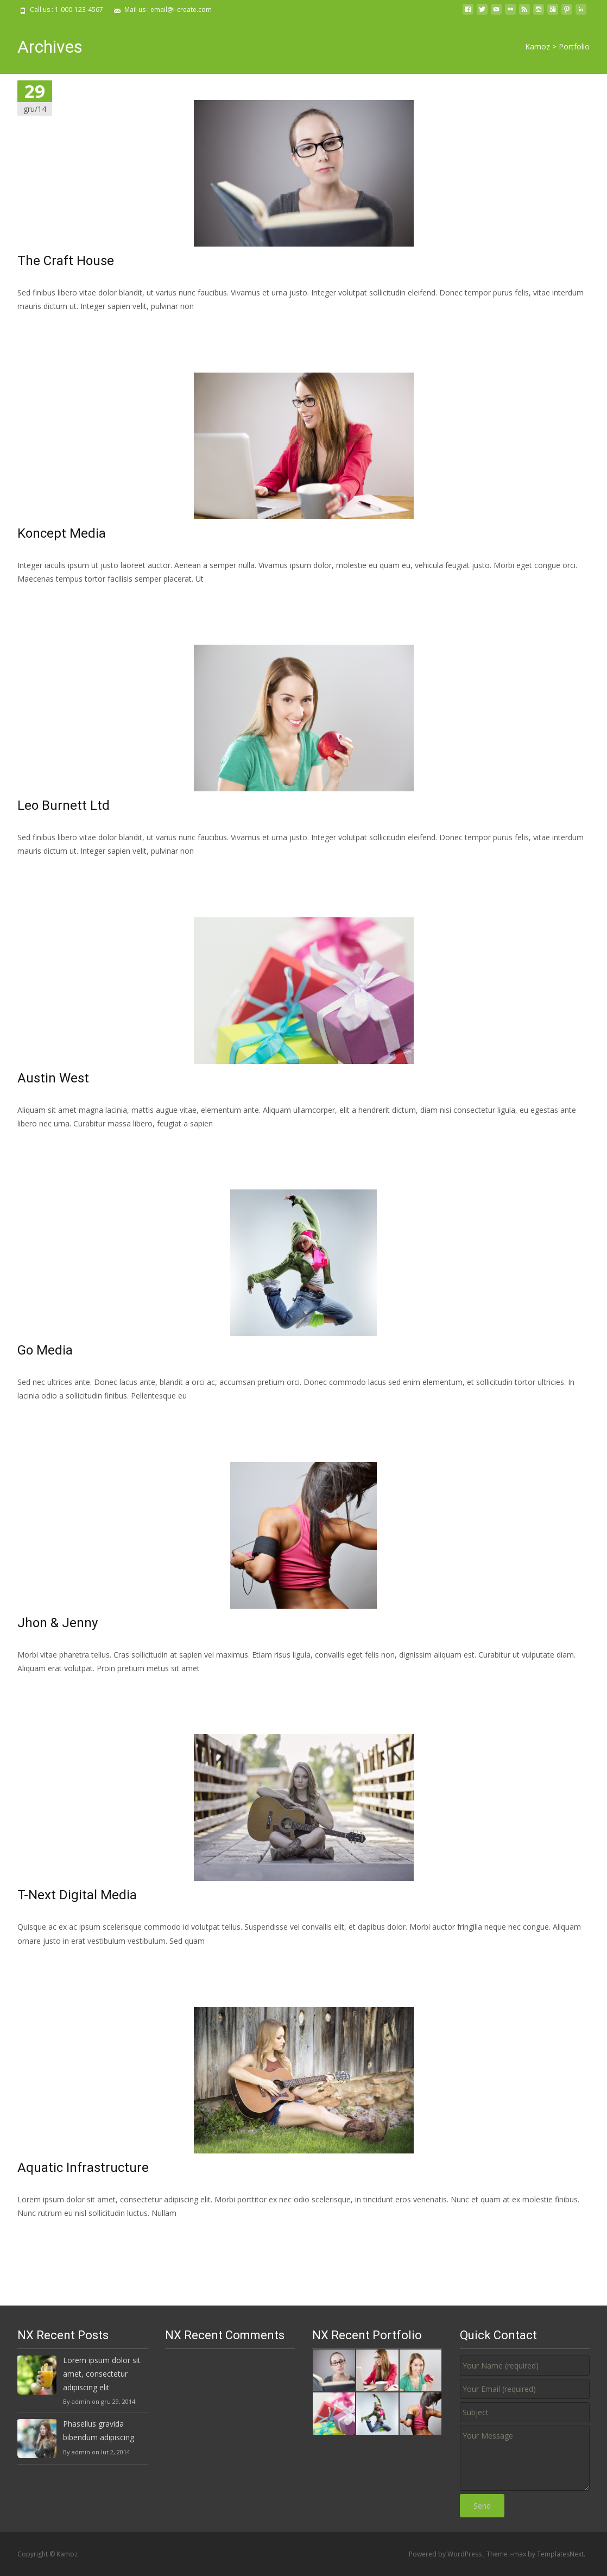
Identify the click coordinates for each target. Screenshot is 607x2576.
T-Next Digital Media (77, 1895)
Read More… (41, 326)
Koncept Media (61, 533)
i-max (518, 2554)
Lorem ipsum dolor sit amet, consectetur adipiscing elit (102, 2373)
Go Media (45, 1350)
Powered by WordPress (446, 2554)
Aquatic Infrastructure (83, 2167)
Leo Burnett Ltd (63, 805)
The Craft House (65, 260)
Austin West (53, 1078)
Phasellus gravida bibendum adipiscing (98, 2430)
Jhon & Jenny (57, 1622)
